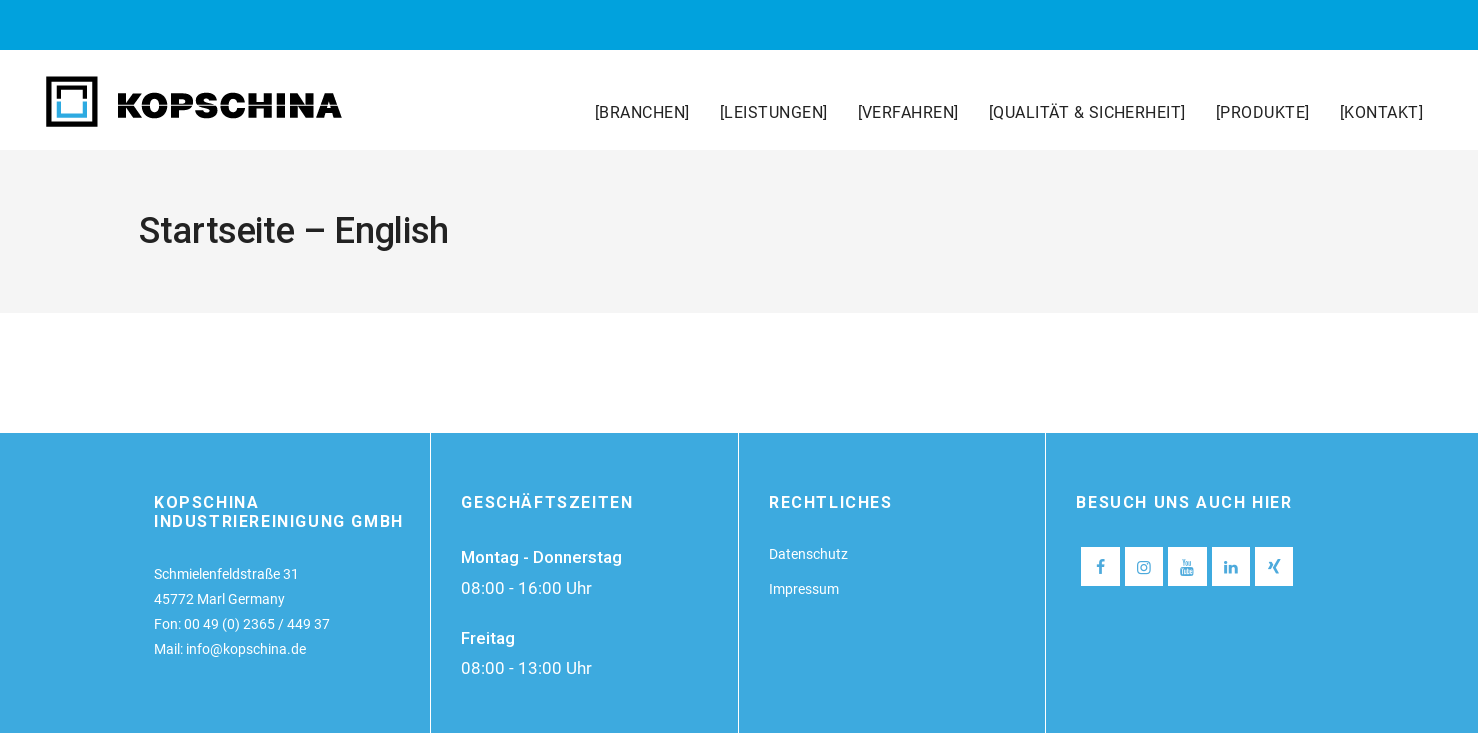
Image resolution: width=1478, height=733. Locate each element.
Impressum (804, 589)
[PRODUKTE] (1263, 112)
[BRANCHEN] (642, 112)
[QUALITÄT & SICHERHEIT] (1087, 112)
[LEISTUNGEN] (774, 112)
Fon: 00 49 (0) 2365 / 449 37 (242, 624)
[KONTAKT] (1381, 112)
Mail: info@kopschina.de (230, 649)
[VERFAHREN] (908, 112)
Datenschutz (808, 554)
